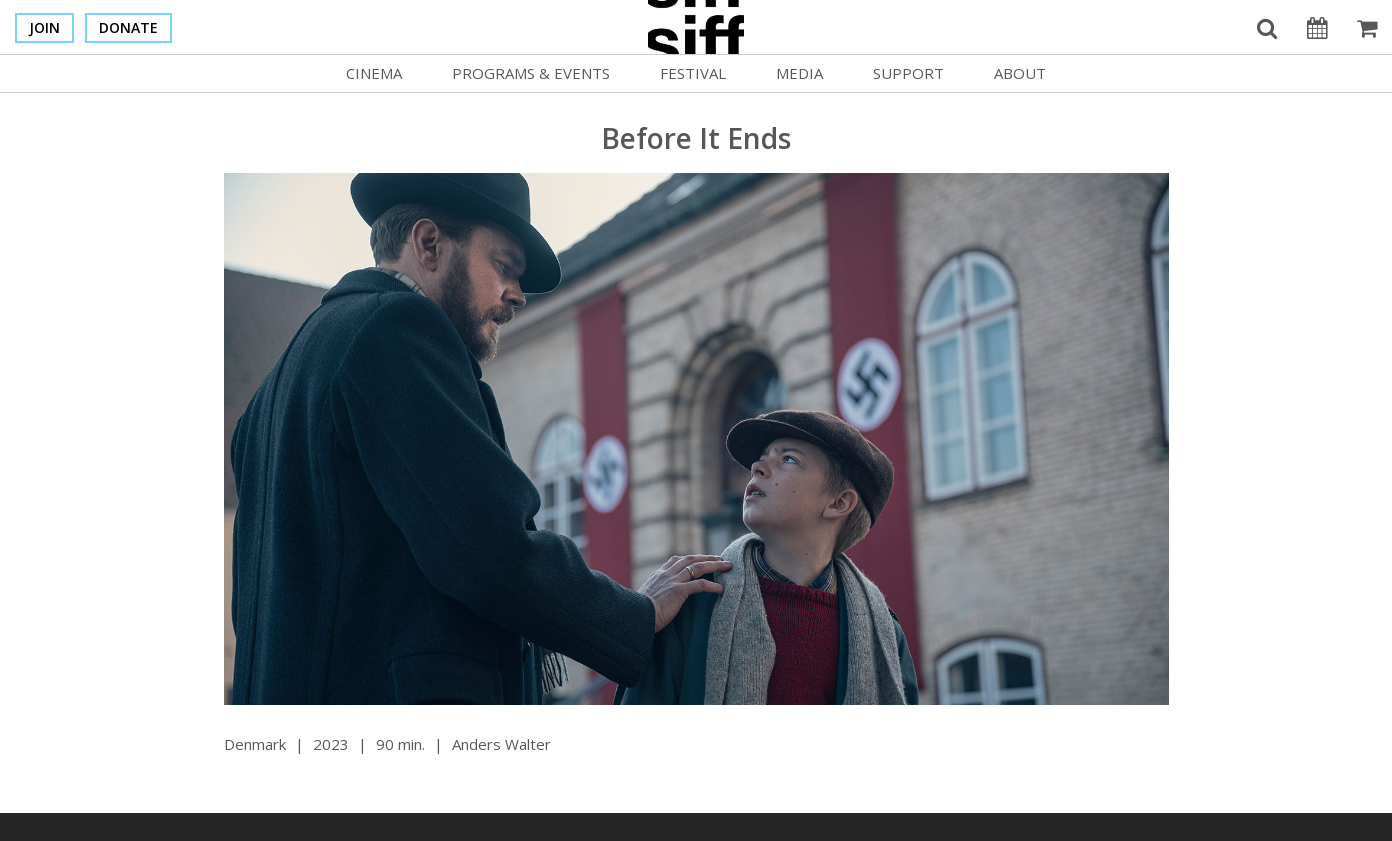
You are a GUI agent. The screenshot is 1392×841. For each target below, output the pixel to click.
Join (44, 27)
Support (908, 73)
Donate (128, 27)
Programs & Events (531, 73)
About (1020, 73)
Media (799, 73)
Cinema (374, 73)
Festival (693, 73)
